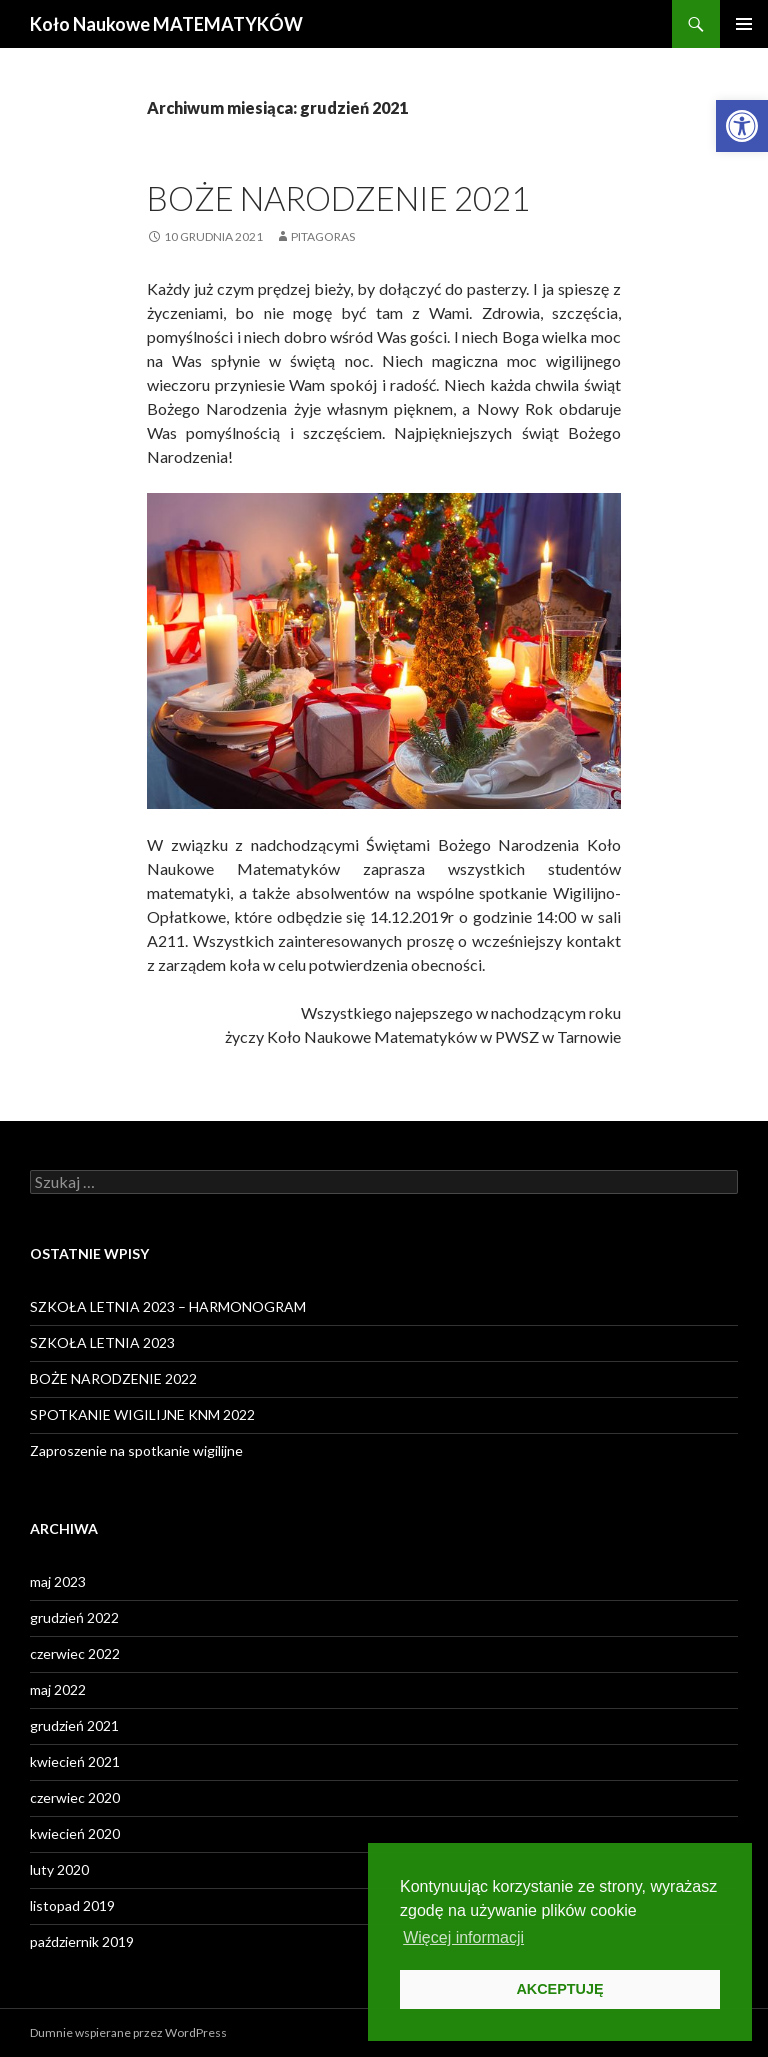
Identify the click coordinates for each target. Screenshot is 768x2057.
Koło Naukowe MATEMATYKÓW (166, 24)
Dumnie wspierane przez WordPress (128, 2032)
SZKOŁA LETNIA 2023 (102, 1342)
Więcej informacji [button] (463, 1937)
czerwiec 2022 (75, 1653)
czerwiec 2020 (75, 1797)
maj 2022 (58, 1689)
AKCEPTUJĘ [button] (559, 1989)
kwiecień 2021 (75, 1761)
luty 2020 (59, 1869)
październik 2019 (82, 1941)
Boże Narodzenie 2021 (338, 198)
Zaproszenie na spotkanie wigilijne (136, 1450)
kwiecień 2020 (75, 1833)
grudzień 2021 (74, 1725)
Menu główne (744, 24)
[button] (742, 126)
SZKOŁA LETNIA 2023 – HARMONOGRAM (168, 1306)
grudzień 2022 (74, 1617)
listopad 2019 (72, 1905)
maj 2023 (58, 1581)
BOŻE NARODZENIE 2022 (113, 1378)
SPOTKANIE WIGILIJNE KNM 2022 (142, 1414)
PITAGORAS (323, 236)
